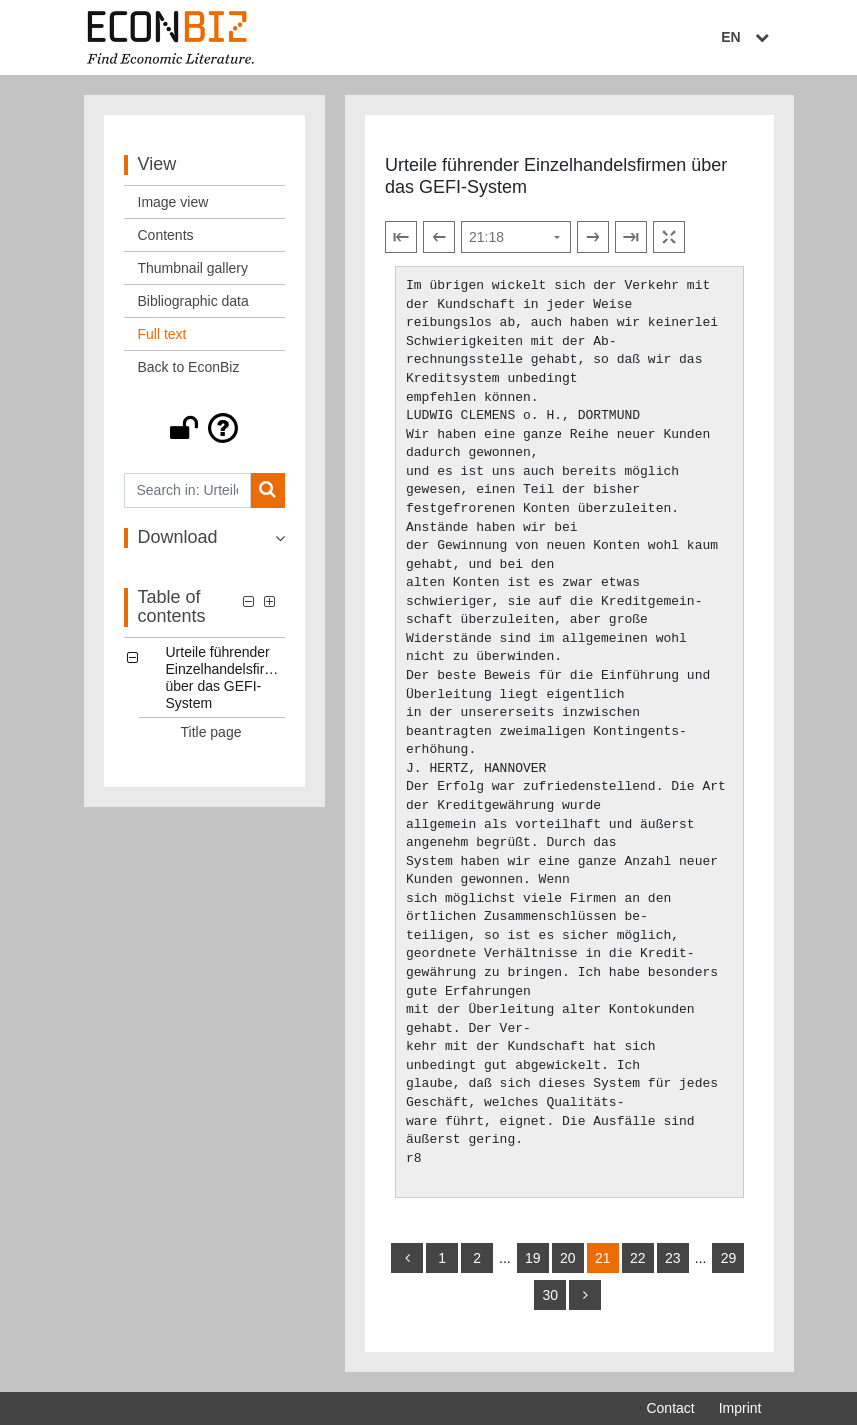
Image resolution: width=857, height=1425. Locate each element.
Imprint (740, 1408)
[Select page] (516, 237)
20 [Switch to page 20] (568, 1258)
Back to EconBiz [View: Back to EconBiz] (189, 367)
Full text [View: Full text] (162, 334)
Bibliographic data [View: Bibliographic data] (193, 301)
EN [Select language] (747, 37)
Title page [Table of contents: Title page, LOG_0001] (211, 732)
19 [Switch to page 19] (533, 1258)
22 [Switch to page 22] (638, 1258)
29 (729, 1258)
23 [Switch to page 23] (673, 1258)
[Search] (267, 490)
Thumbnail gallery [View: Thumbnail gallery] (193, 268)
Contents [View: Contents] (166, 235)
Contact (670, 1408)
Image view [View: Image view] (173, 202)
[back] (407, 1258)
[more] (585, 1295)
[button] (205, 428)
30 (550, 1295)
